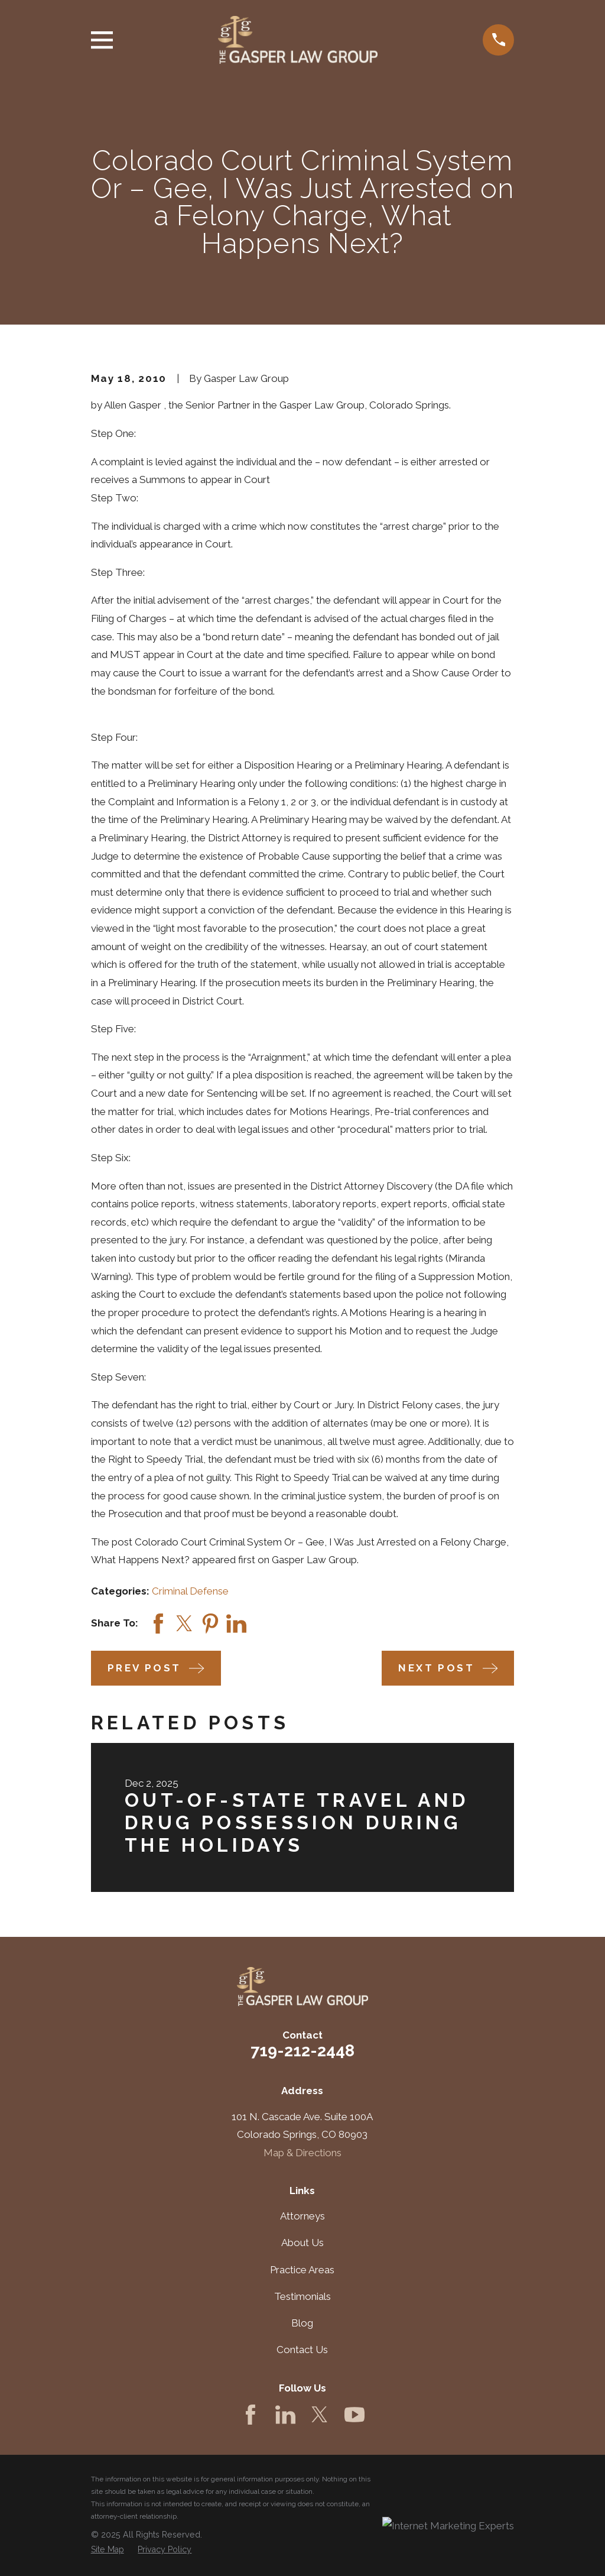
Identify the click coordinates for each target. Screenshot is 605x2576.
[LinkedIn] (285, 2415)
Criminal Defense (190, 1591)
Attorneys (302, 2216)
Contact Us (302, 2349)
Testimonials (302, 2296)
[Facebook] (250, 2415)
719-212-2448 (302, 2050)
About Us (302, 2242)
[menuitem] (107, 2550)
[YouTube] (354, 2415)
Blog (302, 2323)
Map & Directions (302, 2153)
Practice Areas (302, 2270)
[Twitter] (320, 2415)
